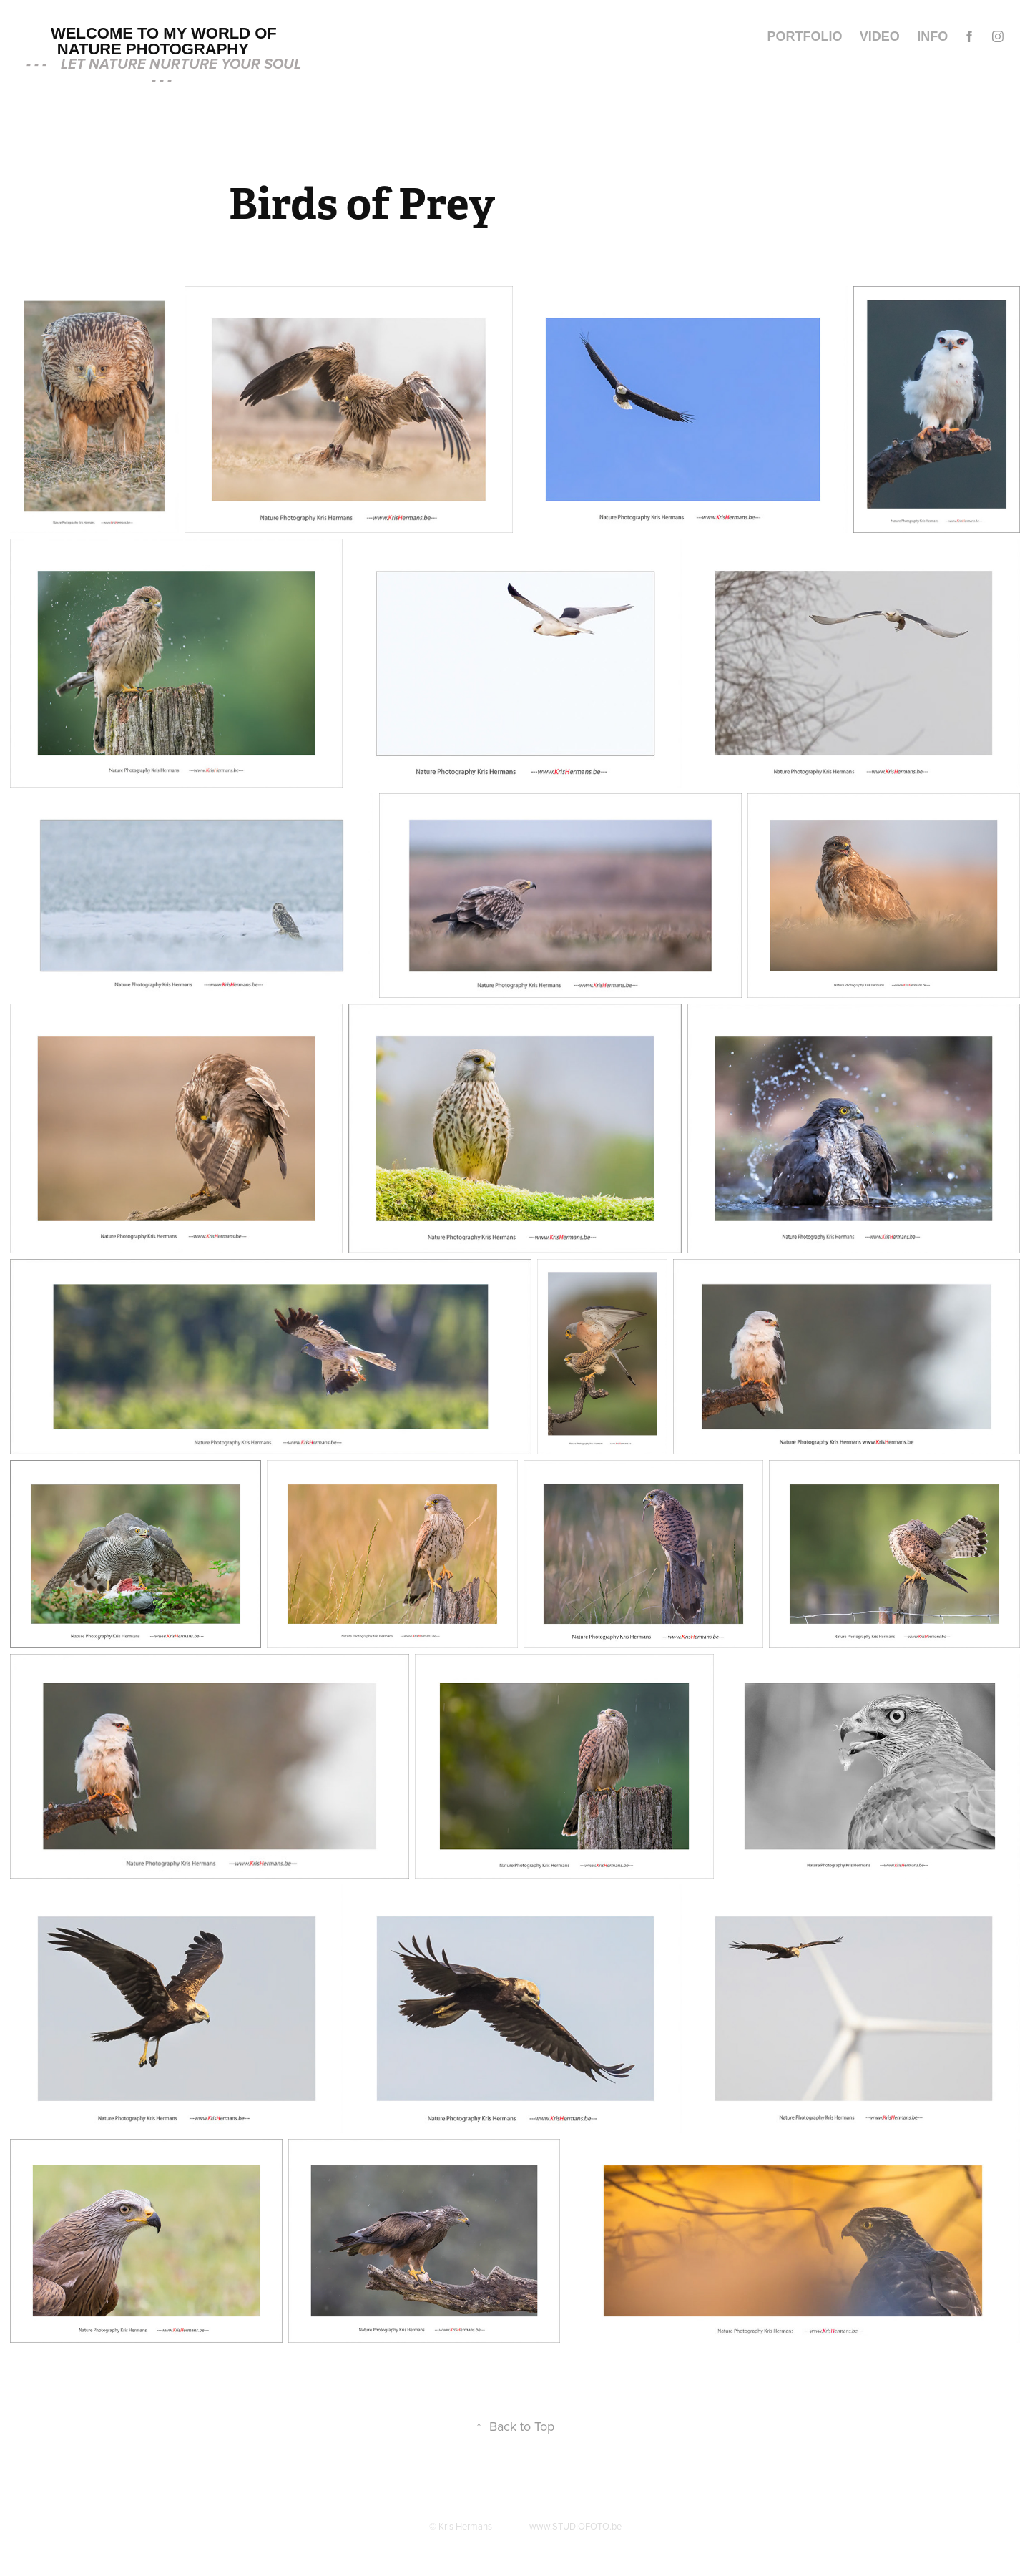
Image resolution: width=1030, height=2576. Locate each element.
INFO (932, 36)
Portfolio (804, 36)
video (880, 36)
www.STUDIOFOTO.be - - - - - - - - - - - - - (608, 2525)
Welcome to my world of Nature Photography (166, 41)
